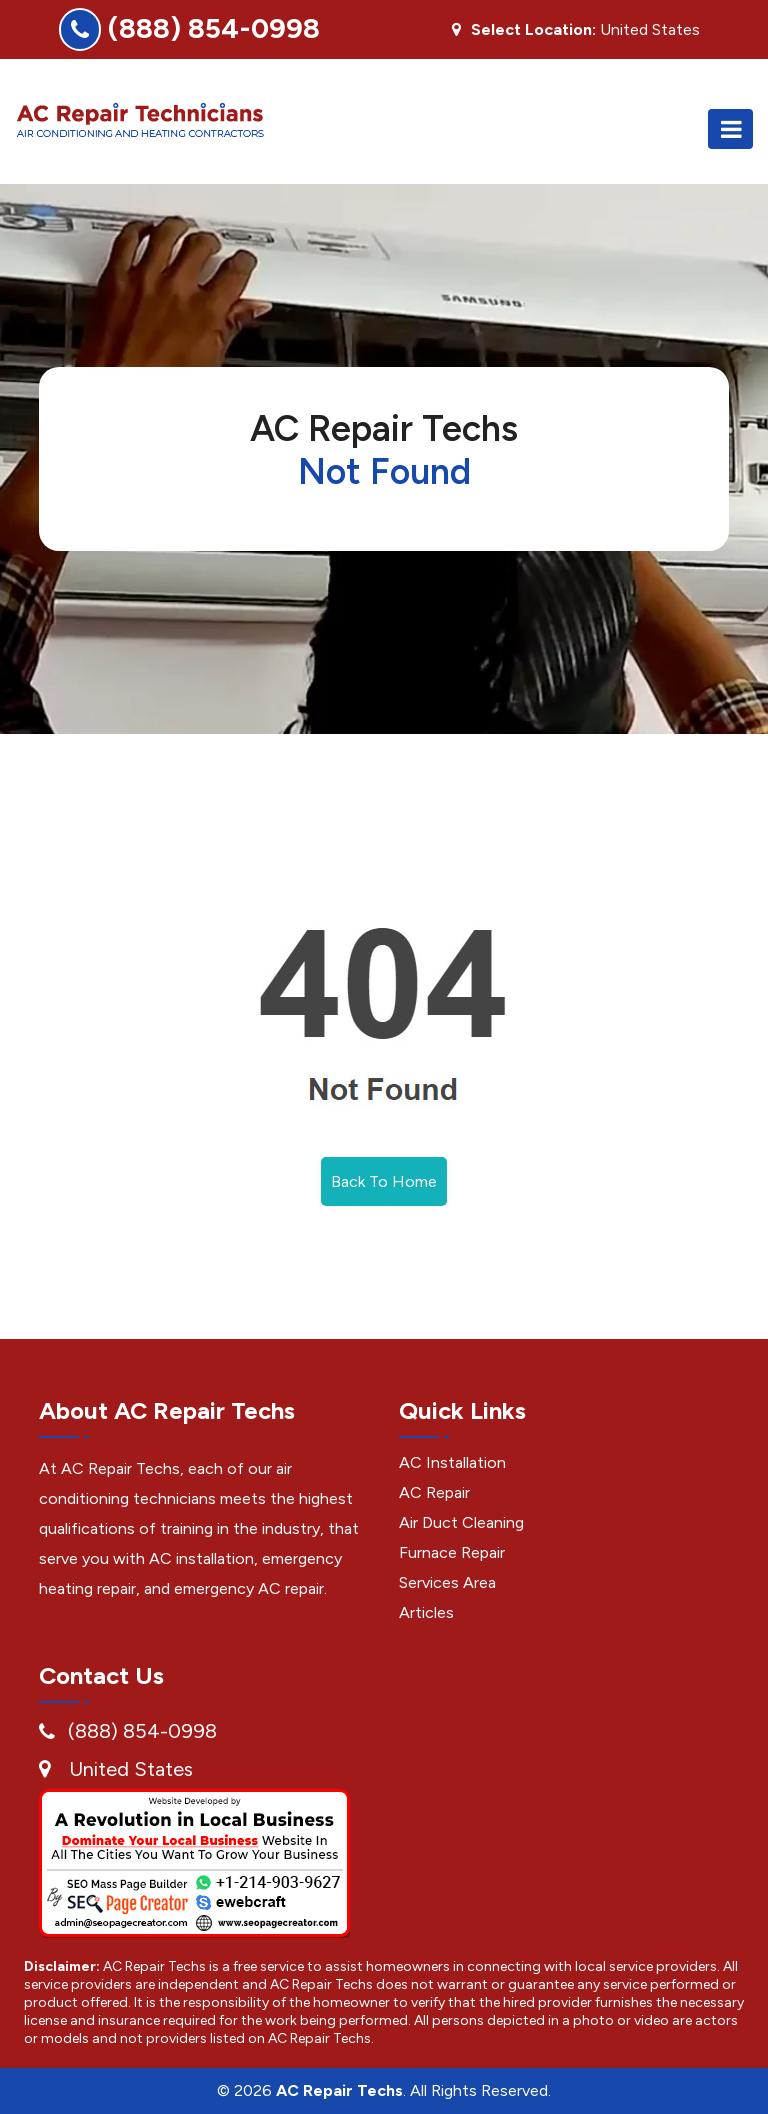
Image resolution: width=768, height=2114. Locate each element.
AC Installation (452, 1462)
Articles (426, 1612)
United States (131, 1769)
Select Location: (533, 30)
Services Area (447, 1582)
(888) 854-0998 (214, 28)
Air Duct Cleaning (461, 1522)
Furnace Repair (452, 1552)
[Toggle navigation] (730, 129)
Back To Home (384, 1181)
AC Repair (434, 1492)
